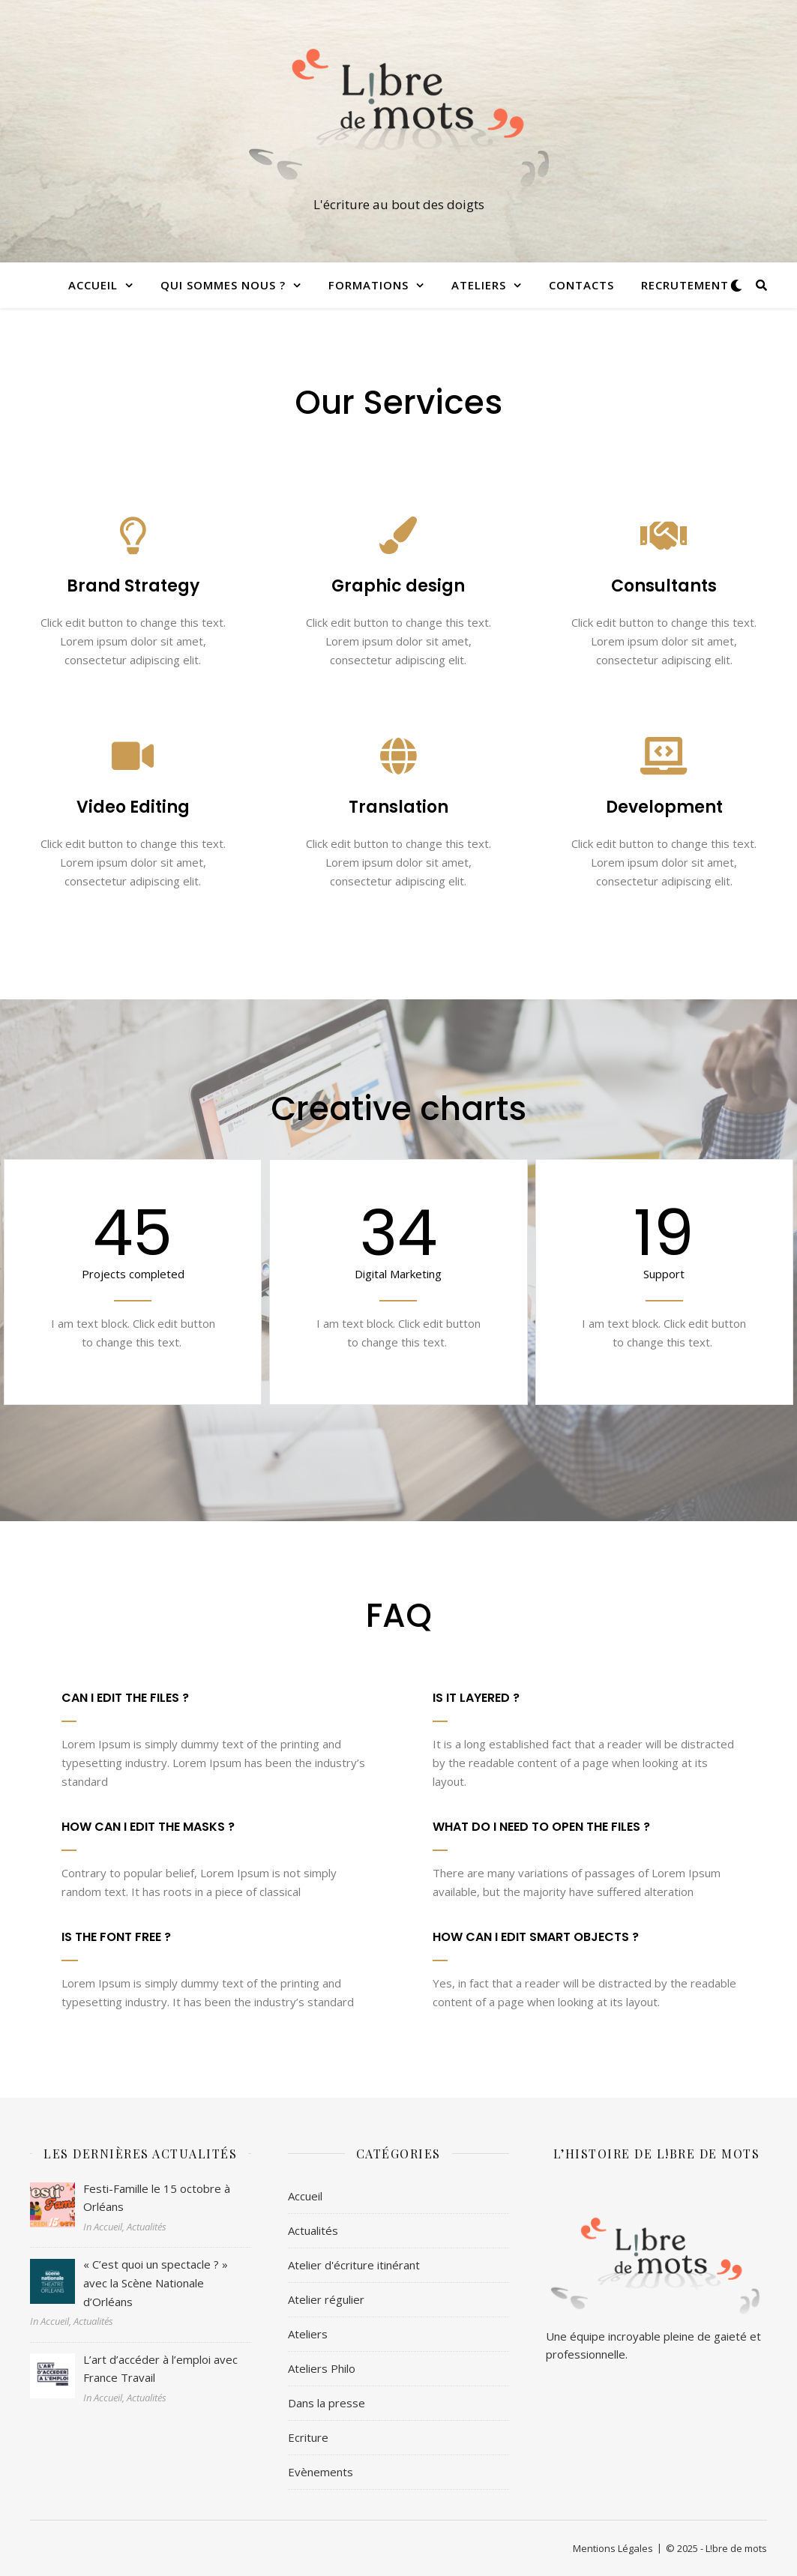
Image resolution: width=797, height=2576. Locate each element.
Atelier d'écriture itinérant (354, 2264)
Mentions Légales (613, 2548)
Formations (368, 284)
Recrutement (685, 284)
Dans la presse (326, 2402)
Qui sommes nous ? (223, 284)
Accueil (93, 284)
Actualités (313, 2230)
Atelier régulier (326, 2299)
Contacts (581, 284)
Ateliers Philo (321, 2368)
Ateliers (478, 284)
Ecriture (308, 2437)
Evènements (320, 2471)
